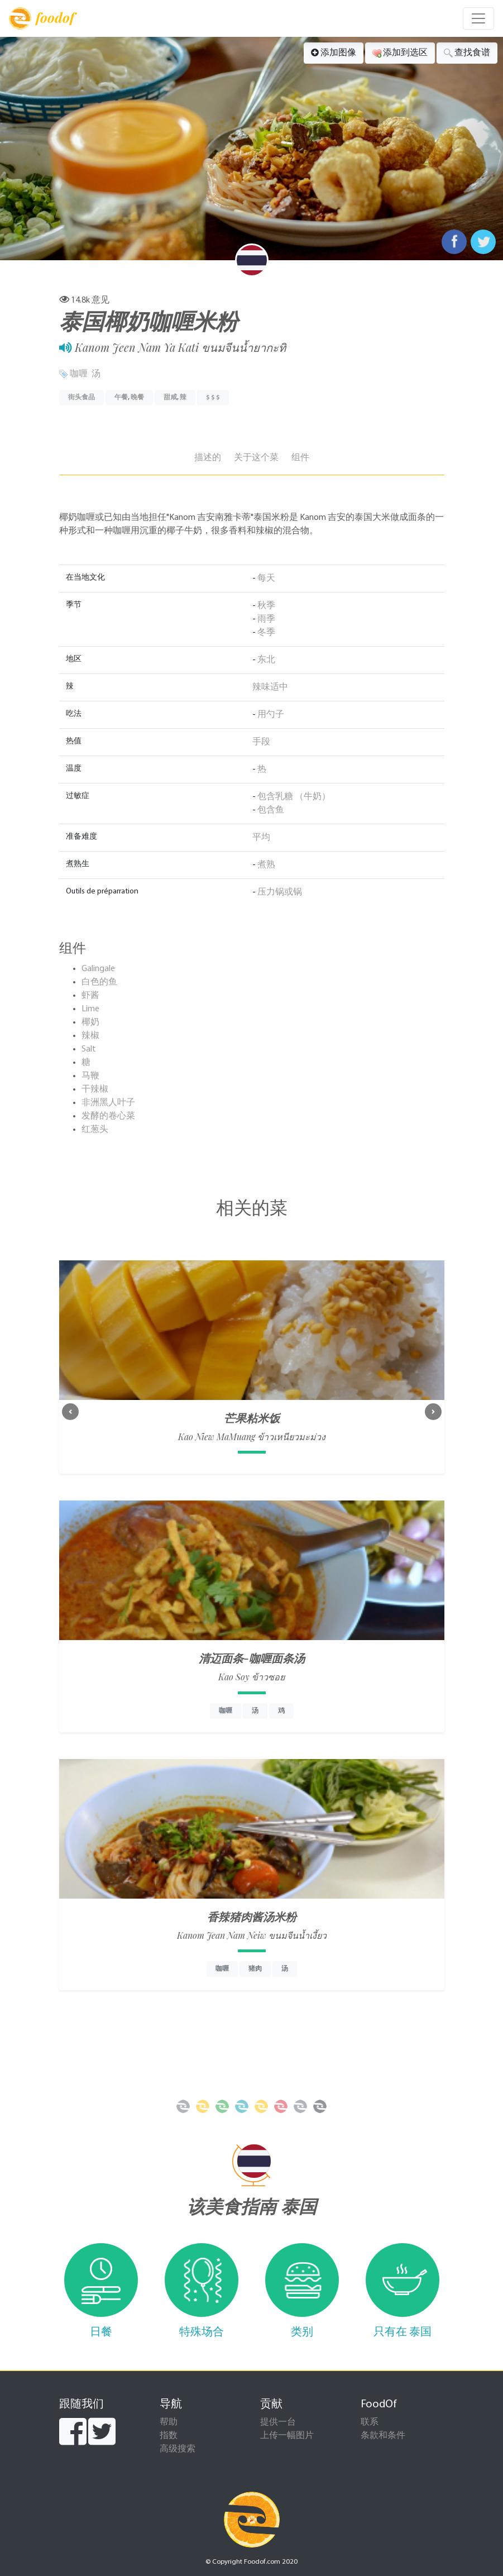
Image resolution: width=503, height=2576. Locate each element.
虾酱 (90, 995)
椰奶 (90, 1022)
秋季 (266, 605)
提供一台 (278, 2422)
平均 (261, 837)
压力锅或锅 (279, 892)
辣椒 (90, 1035)
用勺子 (270, 714)
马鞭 (90, 1076)
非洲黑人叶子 (108, 1102)
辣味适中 (270, 687)
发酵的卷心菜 (108, 1116)
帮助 (169, 2422)
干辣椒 (95, 1089)
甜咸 (170, 397)
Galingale (98, 968)
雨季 (266, 619)
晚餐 (137, 397)
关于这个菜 (256, 457)
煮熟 (266, 865)
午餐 (121, 397)
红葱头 (95, 1129)
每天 (266, 578)
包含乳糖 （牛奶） (293, 796)
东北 (266, 660)
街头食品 (81, 397)
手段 (261, 742)
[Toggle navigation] (478, 18)
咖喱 (79, 374)
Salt (89, 1049)
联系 (370, 2422)
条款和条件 (383, 2435)
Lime (90, 1009)
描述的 (207, 457)
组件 (300, 457)
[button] (70, 1411)
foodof (41, 18)
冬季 (266, 632)
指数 (169, 2435)
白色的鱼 (99, 982)
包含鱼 (270, 810)
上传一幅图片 (287, 2435)
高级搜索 (177, 2449)
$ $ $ (213, 397)
